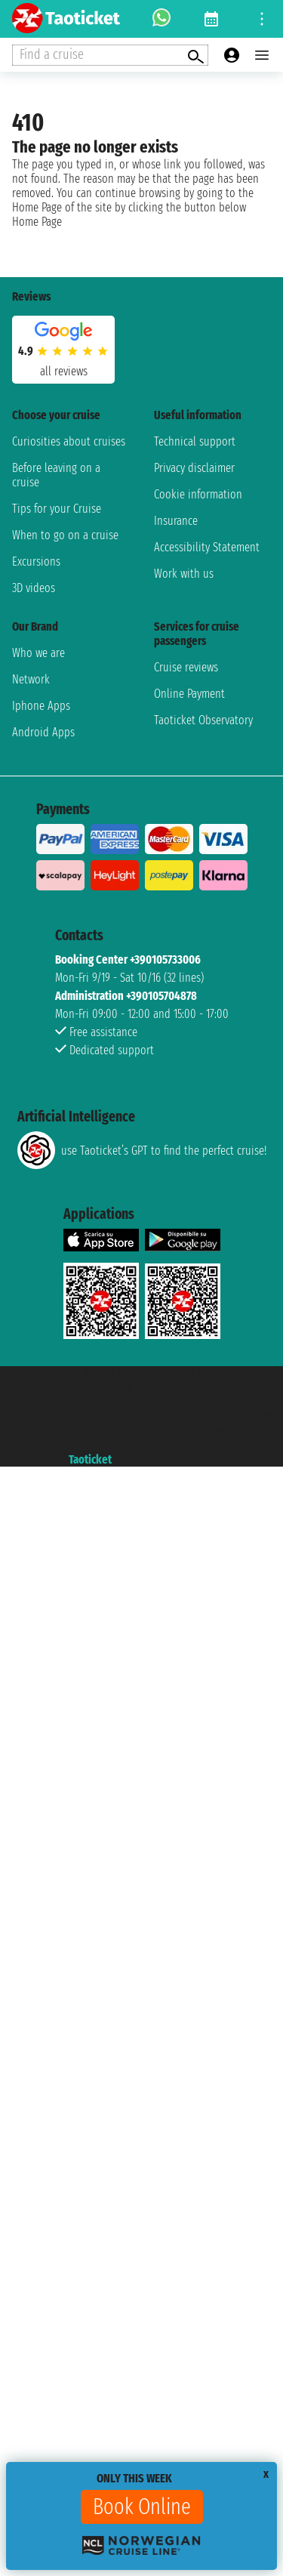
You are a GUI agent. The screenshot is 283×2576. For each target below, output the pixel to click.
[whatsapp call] (161, 18)
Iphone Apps (41, 706)
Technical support (194, 441)
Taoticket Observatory (203, 720)
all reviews (64, 371)
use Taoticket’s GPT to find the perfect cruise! (141, 1150)
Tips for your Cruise (56, 508)
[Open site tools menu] (262, 19)
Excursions (36, 561)
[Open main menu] (262, 55)
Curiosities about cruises (68, 441)
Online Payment (189, 693)
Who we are (38, 653)
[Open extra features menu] (110, 55)
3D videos (33, 588)
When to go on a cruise (65, 535)
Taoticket (90, 1459)
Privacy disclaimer (194, 468)
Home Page (37, 221)
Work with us (184, 573)
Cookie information (198, 494)
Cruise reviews (186, 667)
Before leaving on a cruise (56, 475)
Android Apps (43, 732)
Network (31, 679)
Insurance (176, 521)
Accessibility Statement (207, 547)
